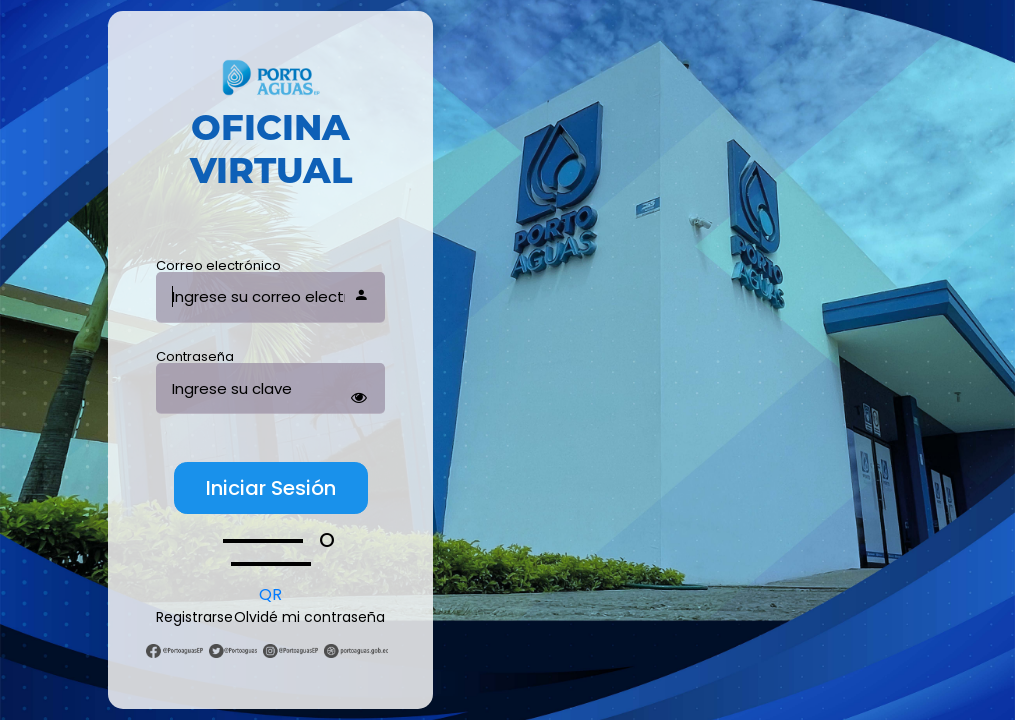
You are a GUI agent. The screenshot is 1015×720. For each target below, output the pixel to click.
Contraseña (195, 356)
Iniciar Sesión (271, 488)
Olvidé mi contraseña (309, 617)
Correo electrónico (218, 265)
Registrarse (194, 617)
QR (270, 594)
